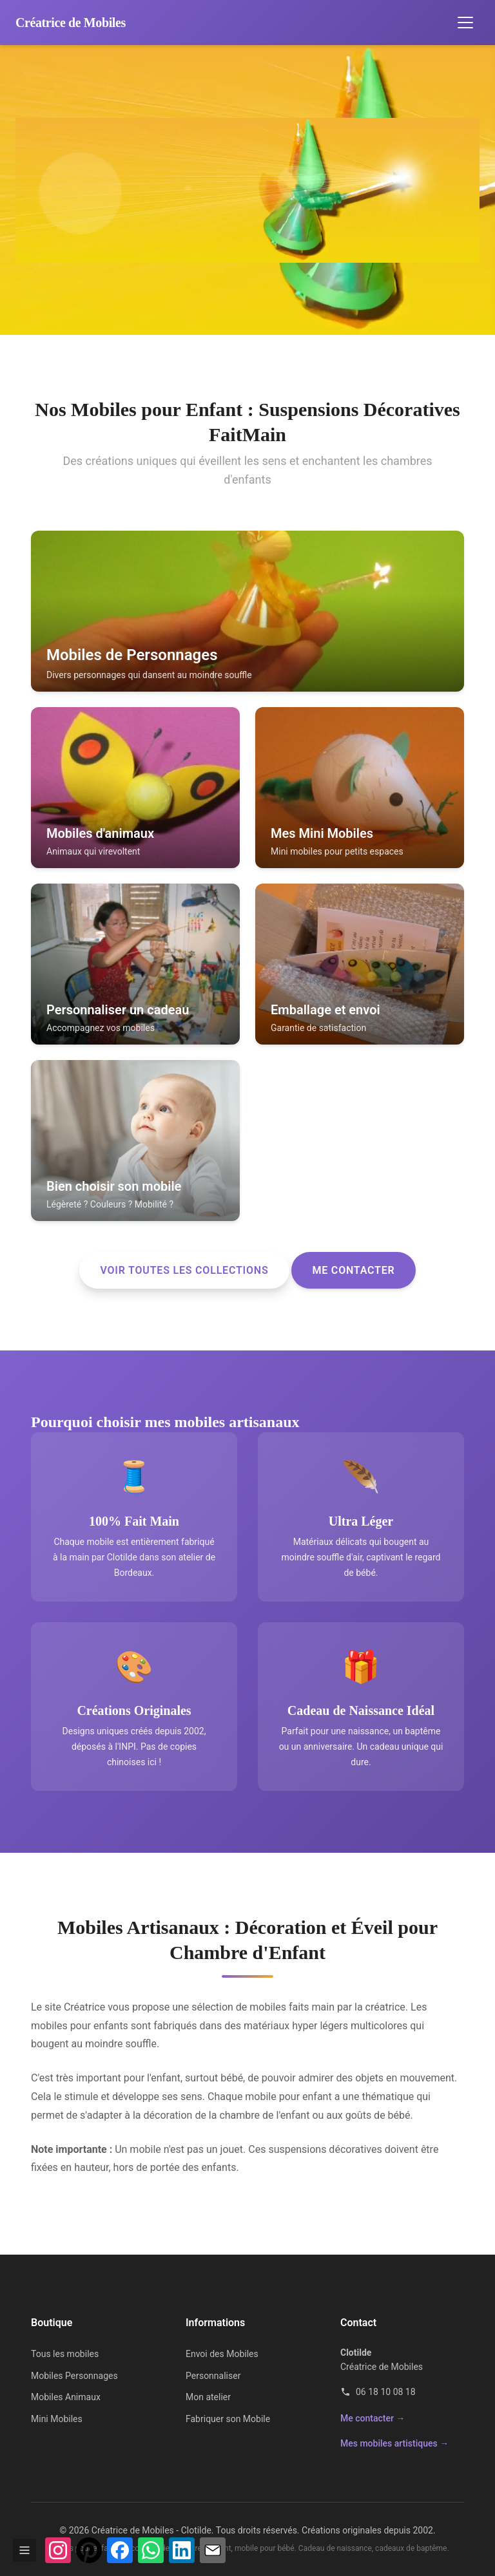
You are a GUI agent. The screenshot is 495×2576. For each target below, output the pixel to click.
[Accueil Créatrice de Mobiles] (70, 22)
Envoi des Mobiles (222, 2354)
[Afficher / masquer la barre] (24, 2550)
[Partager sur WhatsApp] (151, 2550)
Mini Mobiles (56, 2419)
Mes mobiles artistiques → (394, 2443)
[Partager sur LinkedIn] (182, 2550)
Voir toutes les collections (184, 1270)
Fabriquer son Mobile (228, 2419)
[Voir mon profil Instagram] (58, 2550)
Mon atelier (208, 2397)
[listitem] (247, 611)
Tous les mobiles (65, 2354)
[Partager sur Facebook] (120, 2550)
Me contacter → (372, 2418)
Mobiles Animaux (66, 2397)
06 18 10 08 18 (378, 2392)
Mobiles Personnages (74, 2376)
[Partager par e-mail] (213, 2550)
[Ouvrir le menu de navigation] (465, 22)
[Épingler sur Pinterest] (89, 2550)
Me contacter (353, 1270)
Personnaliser (213, 2376)
